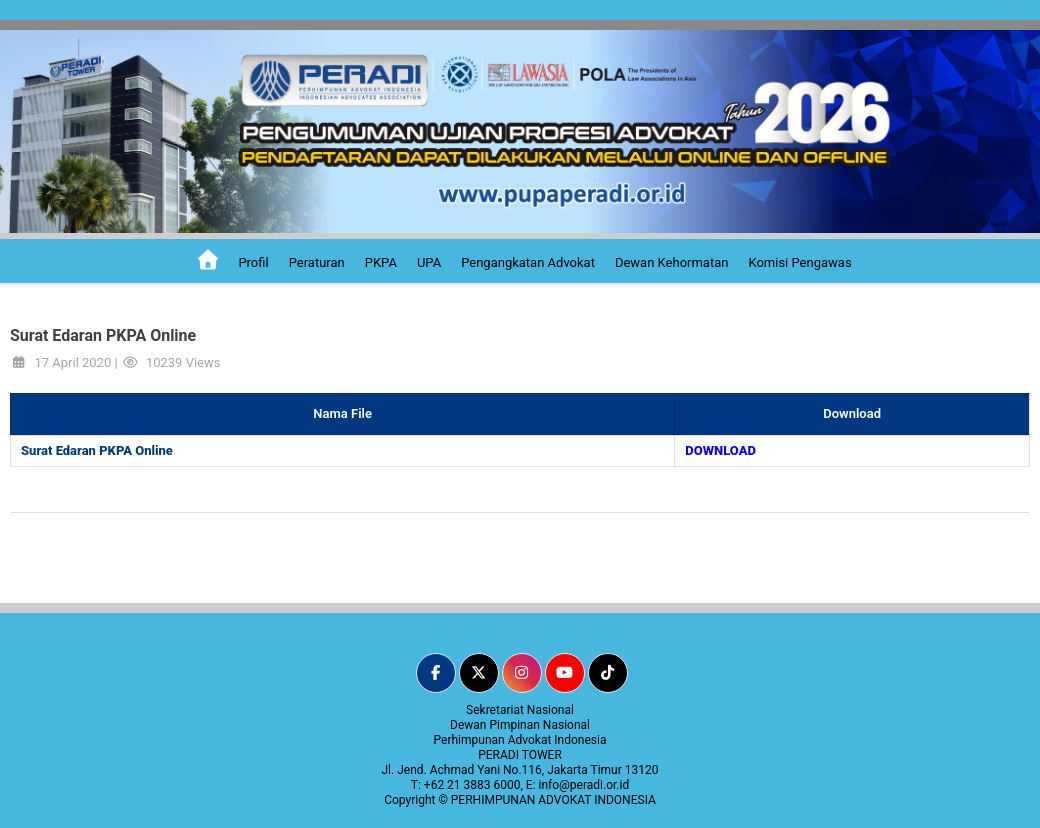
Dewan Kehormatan (672, 262)
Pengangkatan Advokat (528, 262)
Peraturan (317, 262)
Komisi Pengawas (799, 262)
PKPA (381, 262)
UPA (429, 262)
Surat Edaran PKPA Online (97, 450)
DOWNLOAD (720, 450)
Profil (253, 262)
